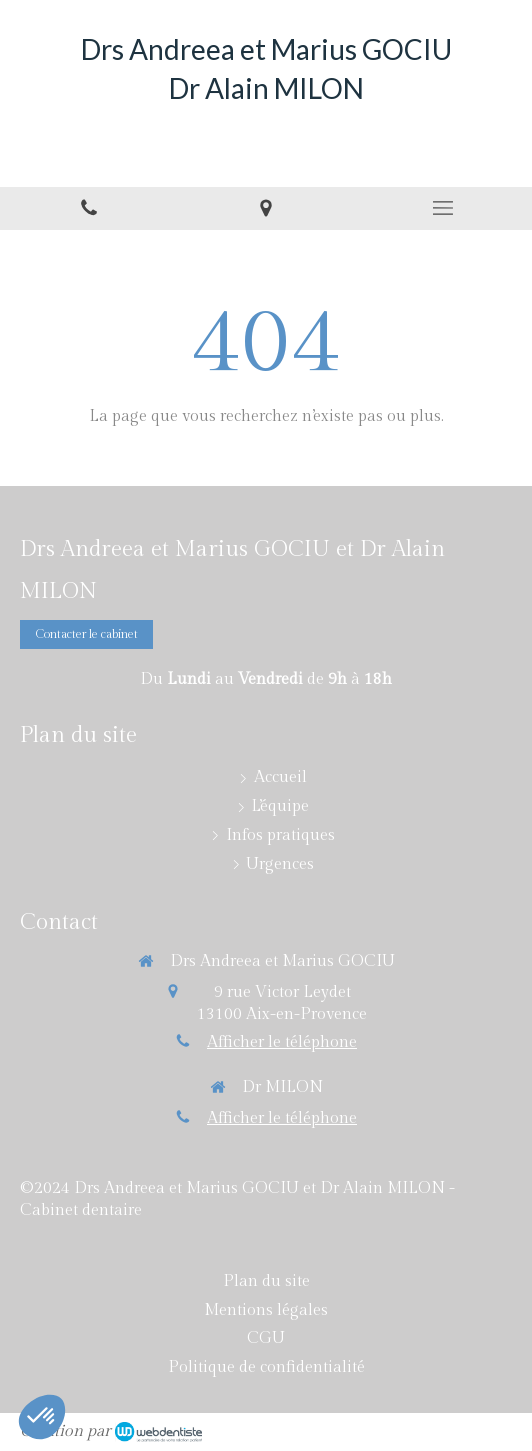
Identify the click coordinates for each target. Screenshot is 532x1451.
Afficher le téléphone (282, 1042)
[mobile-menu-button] (443, 208)
